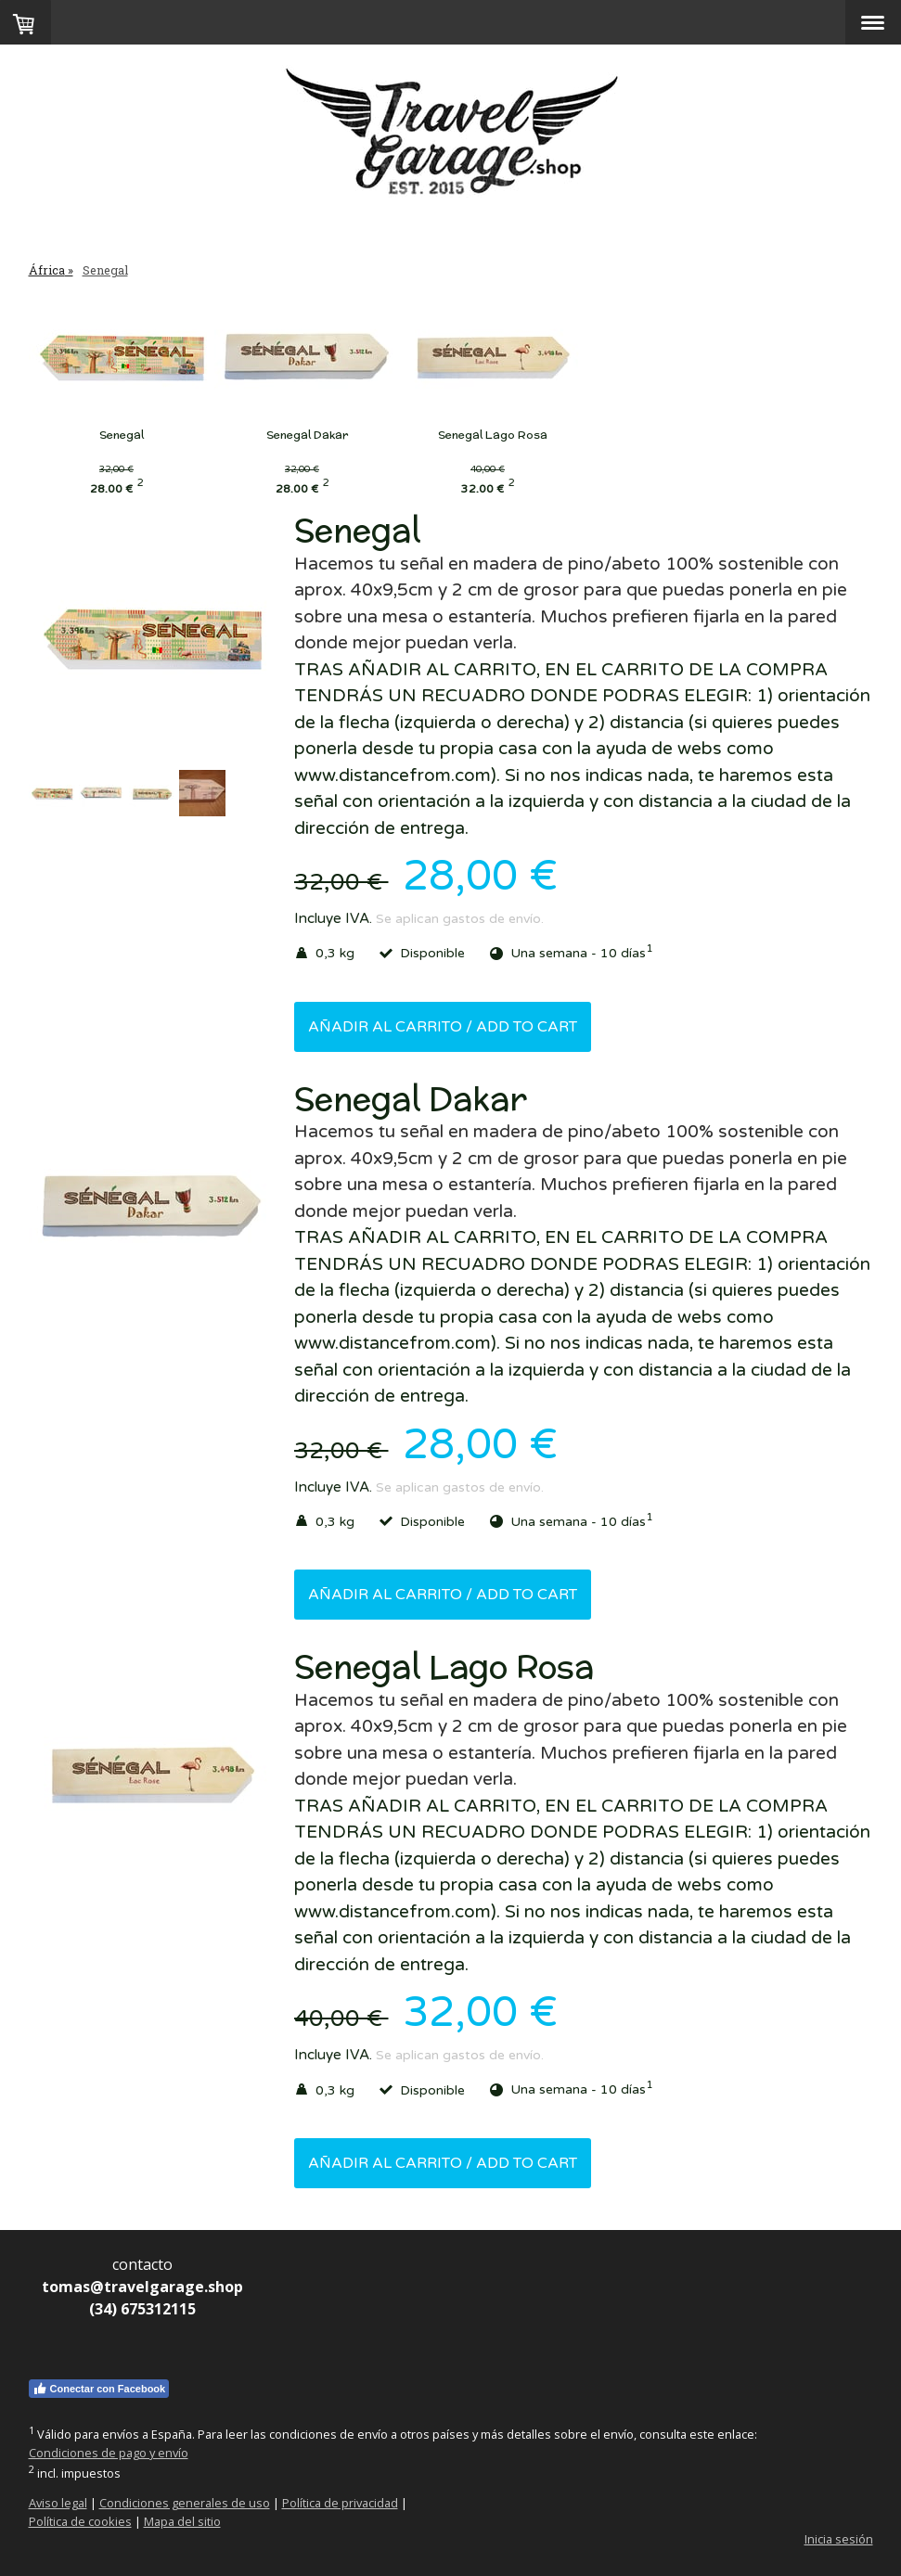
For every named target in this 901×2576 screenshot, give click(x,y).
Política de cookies (80, 2521)
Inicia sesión (838, 2539)
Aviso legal (58, 2502)
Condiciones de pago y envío (108, 2452)
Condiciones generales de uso (184, 2502)
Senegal (121, 434)
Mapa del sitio (182, 2521)
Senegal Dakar (326, 434)
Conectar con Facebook (99, 2388)
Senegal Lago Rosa (530, 434)
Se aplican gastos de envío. (460, 919)
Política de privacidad (340, 2502)
